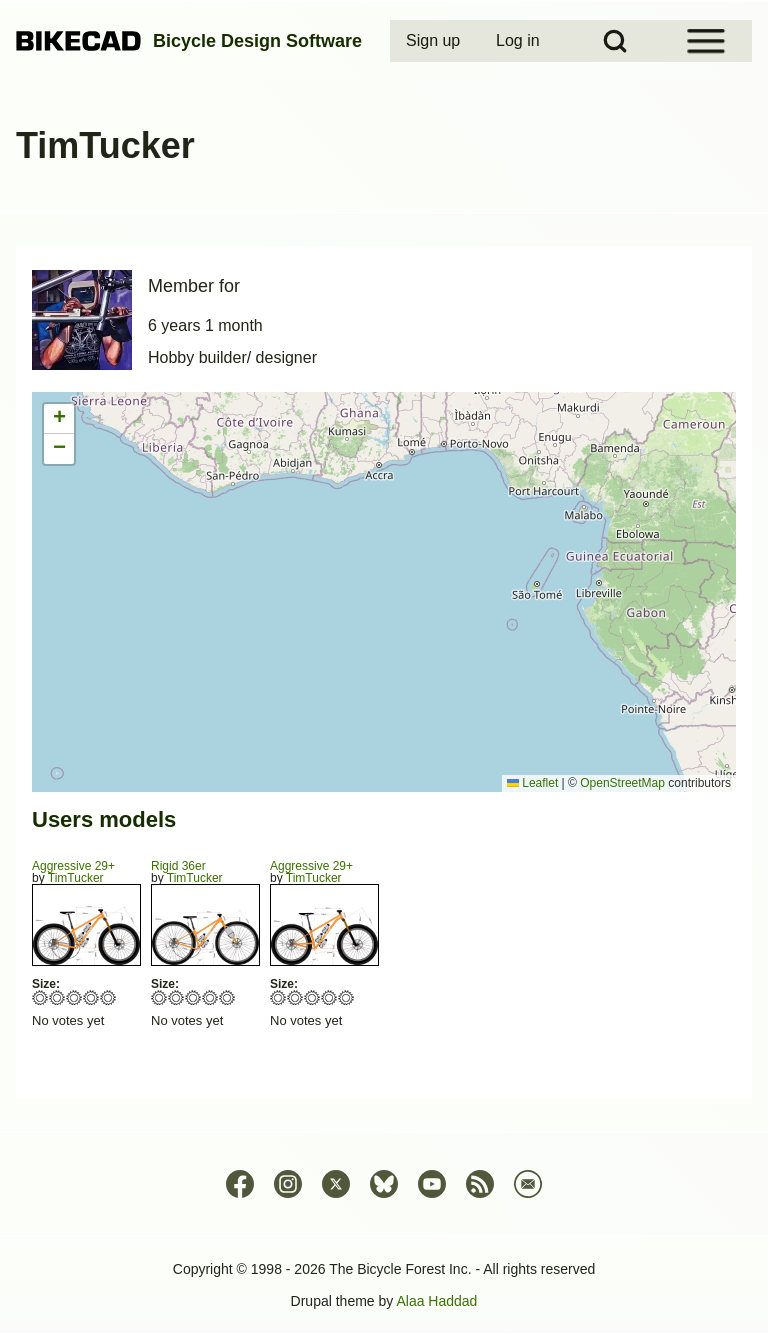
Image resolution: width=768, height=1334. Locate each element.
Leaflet (532, 783)
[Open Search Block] (615, 41)
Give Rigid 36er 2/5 (176, 997)
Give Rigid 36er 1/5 (159, 997)
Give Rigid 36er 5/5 (227, 997)
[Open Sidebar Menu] (706, 41)
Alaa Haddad (436, 1301)
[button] (59, 419)
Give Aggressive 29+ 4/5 (91, 997)
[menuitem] (435, 41)
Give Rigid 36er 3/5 (193, 997)
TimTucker (76, 878)
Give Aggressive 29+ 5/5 (108, 997)
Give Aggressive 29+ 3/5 (74, 997)
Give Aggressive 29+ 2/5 (57, 997)
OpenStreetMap (622, 783)
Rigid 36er (178, 866)
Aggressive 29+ (73, 866)
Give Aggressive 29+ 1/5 (40, 997)
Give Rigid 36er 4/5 (210, 997)
